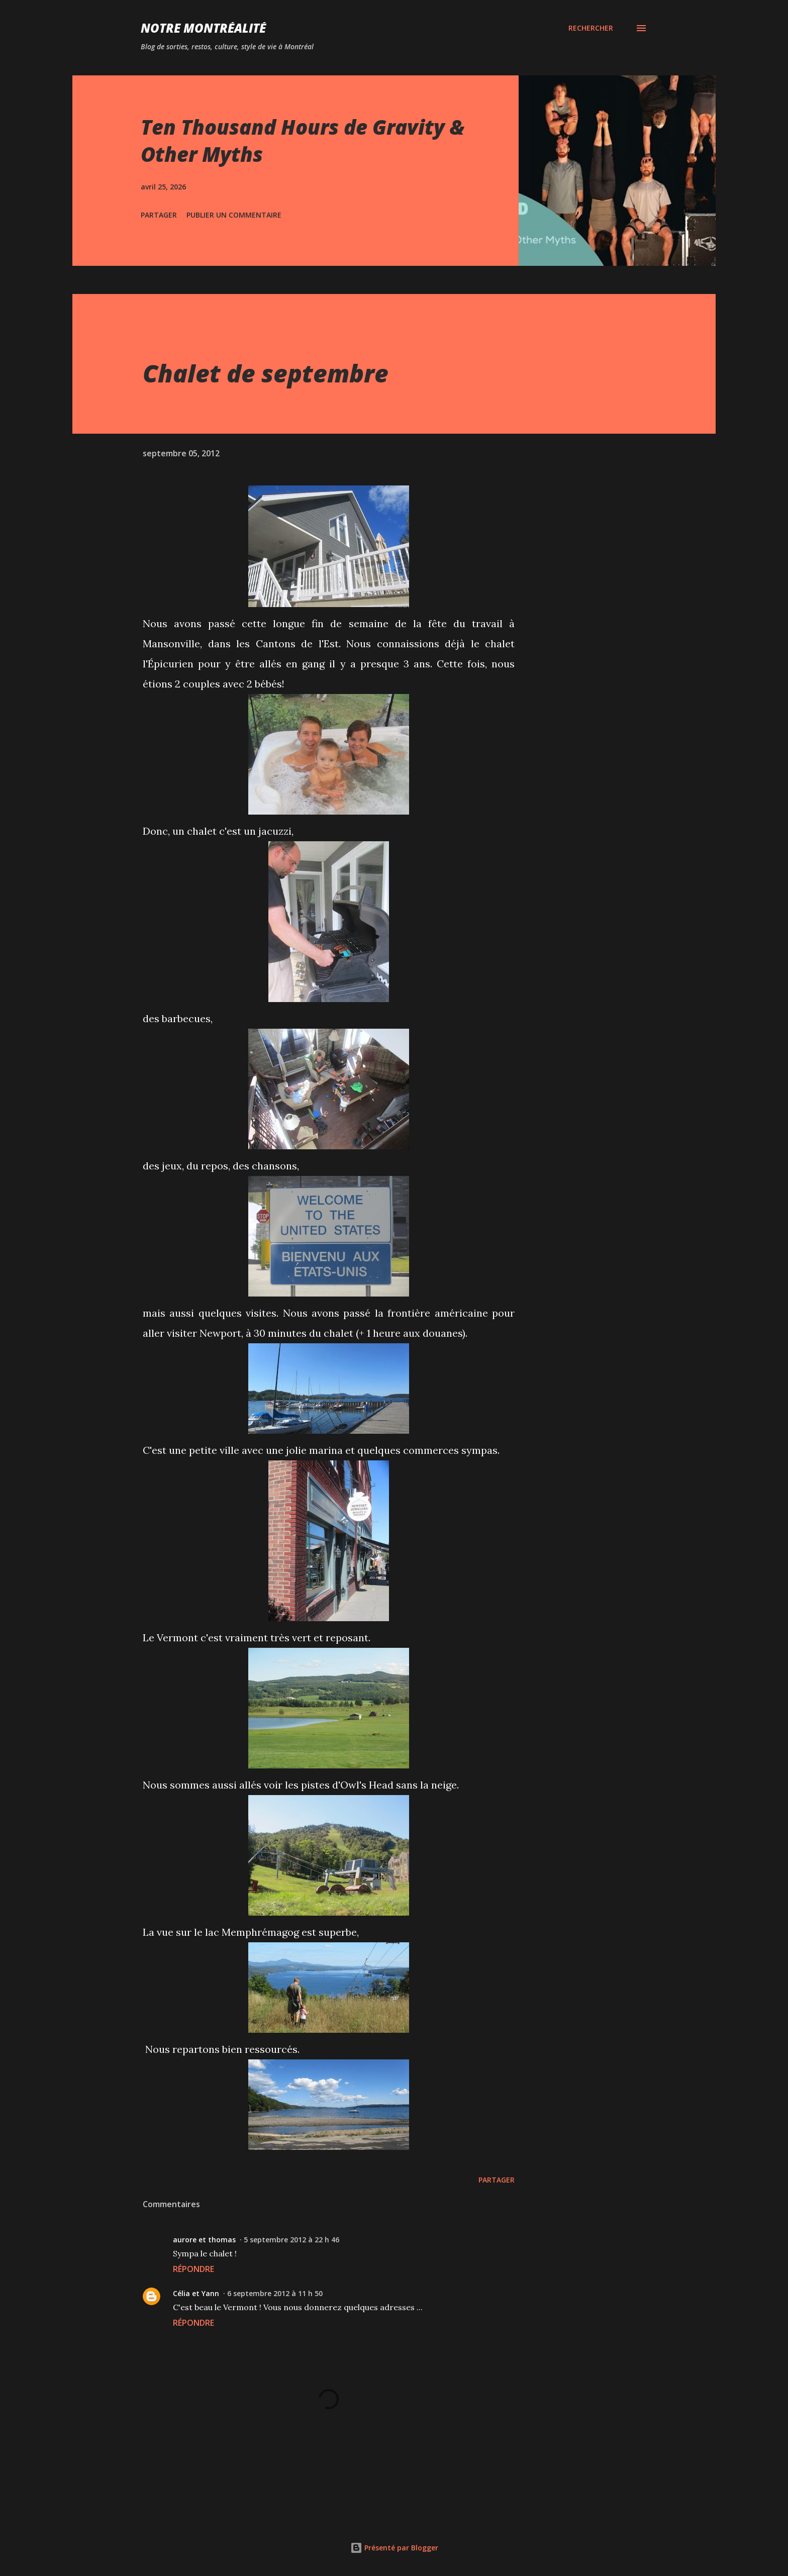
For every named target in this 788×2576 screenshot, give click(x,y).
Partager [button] (159, 215)
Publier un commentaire (233, 215)
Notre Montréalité (203, 28)
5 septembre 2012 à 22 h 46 (291, 2239)
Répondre (193, 2268)
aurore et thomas (204, 2239)
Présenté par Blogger (394, 2547)
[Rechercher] (590, 28)
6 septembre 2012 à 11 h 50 (275, 2293)
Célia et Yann (196, 2293)
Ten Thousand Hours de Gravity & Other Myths (302, 140)
